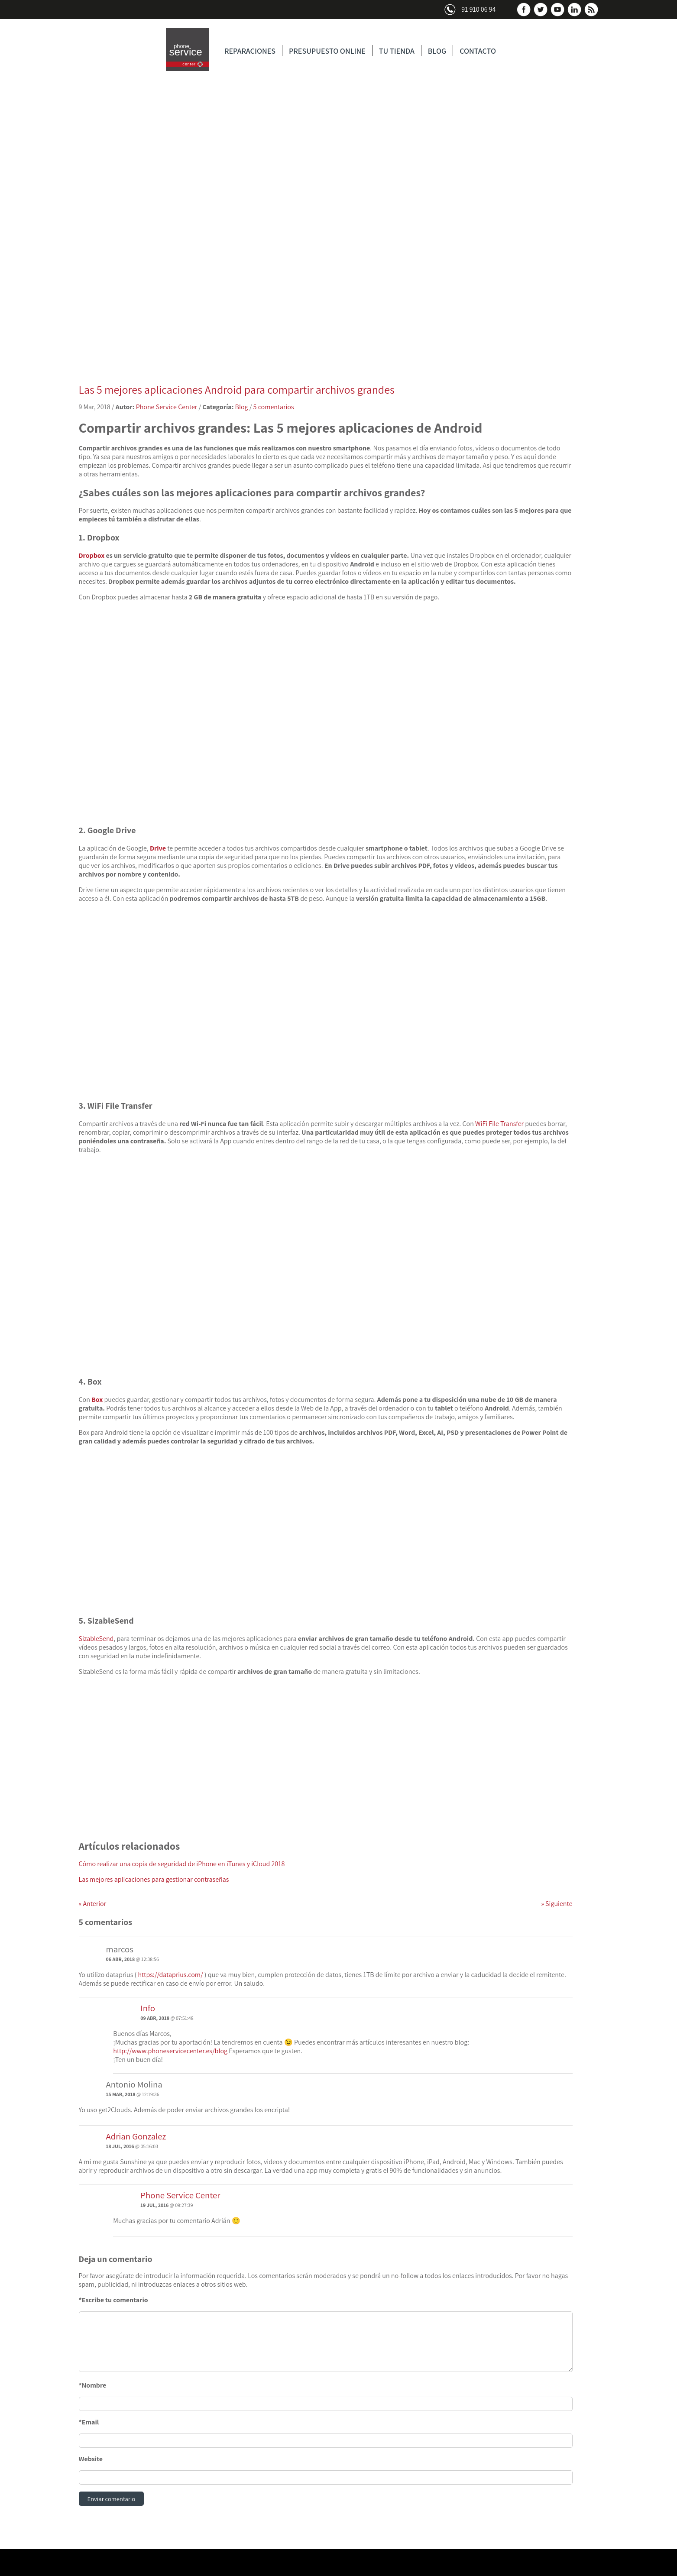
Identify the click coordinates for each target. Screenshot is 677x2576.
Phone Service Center (167, 406)
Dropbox (92, 555)
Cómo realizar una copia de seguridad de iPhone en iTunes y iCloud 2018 (182, 1863)
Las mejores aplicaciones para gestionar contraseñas (154, 1879)
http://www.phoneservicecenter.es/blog (170, 2050)
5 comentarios (273, 406)
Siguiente (556, 1903)
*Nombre (93, 2385)
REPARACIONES (249, 51)
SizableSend (96, 1638)
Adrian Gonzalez (136, 2136)
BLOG (437, 51)
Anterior (93, 1903)
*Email (89, 2422)
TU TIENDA (397, 51)
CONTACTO (478, 51)
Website (91, 2458)
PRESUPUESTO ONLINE (327, 51)
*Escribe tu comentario (113, 2299)
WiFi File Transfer (499, 1123)
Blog (241, 406)
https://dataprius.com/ (170, 1974)
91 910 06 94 (478, 9)
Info (147, 2008)
